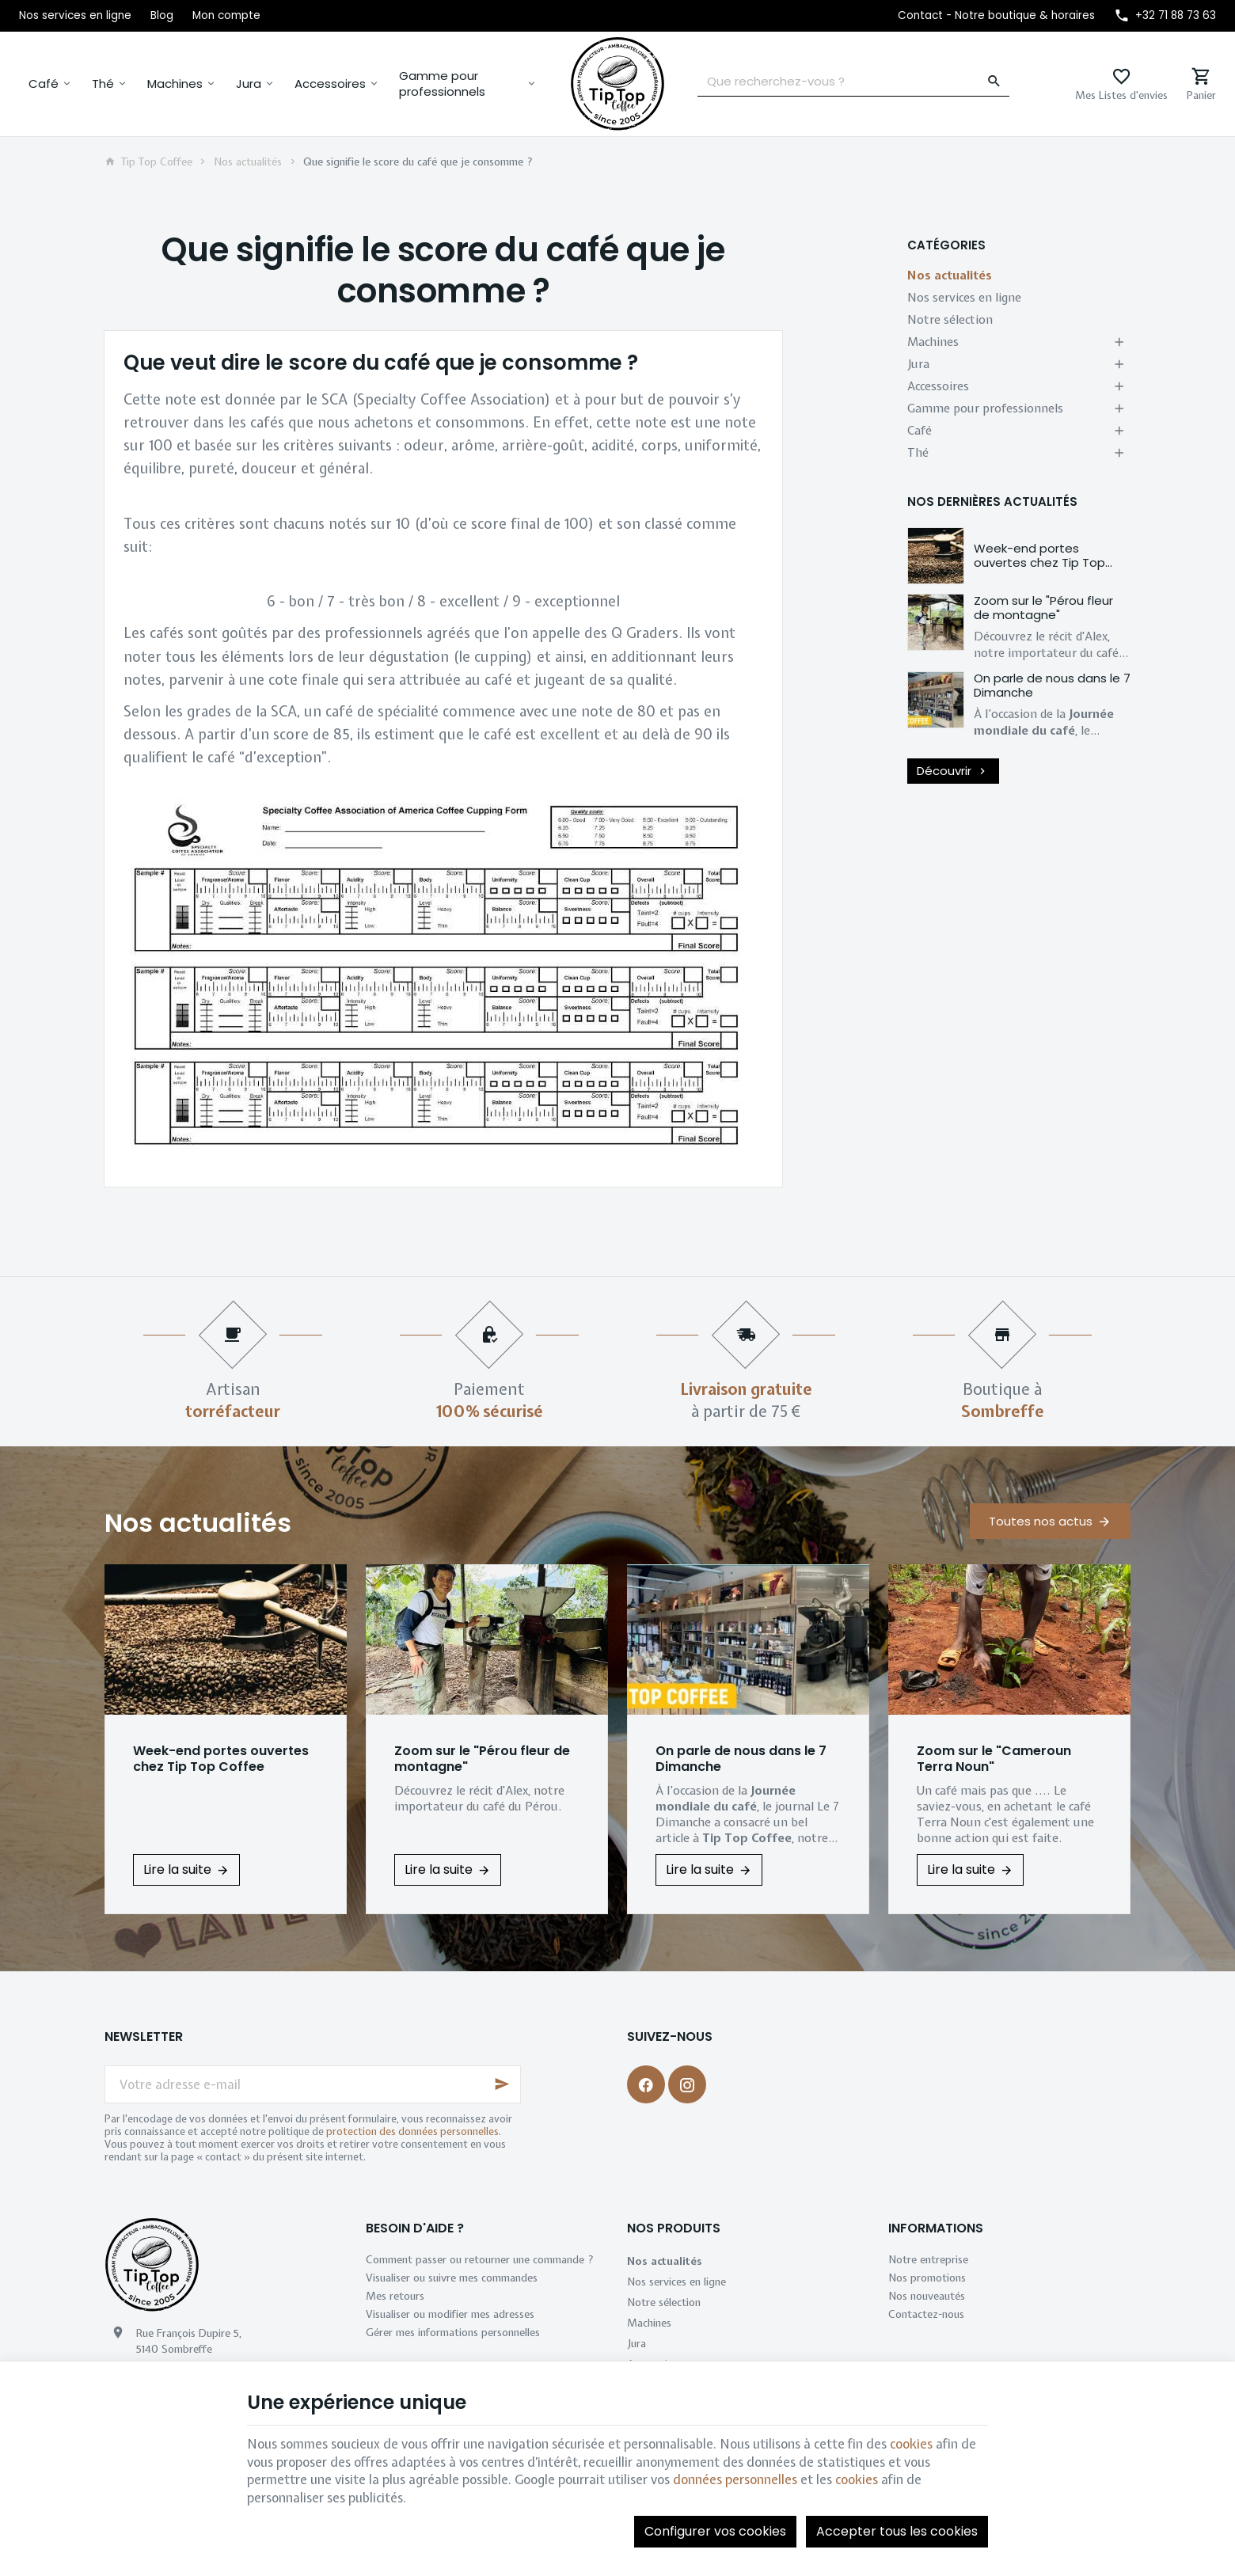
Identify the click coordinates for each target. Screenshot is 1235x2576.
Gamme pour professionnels (442, 83)
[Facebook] (646, 2084)
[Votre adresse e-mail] (312, 2084)
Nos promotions (927, 2277)
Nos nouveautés (926, 2296)
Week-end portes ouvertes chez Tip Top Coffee (1039, 562)
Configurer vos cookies (715, 2531)
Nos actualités (248, 161)
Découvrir (953, 771)
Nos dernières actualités (992, 501)
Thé (103, 83)
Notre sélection (950, 320)
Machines (175, 83)
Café (43, 83)
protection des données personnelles (412, 2131)
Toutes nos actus (1040, 1521)
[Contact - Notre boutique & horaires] (996, 16)
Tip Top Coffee (148, 161)
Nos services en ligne (964, 298)
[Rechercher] (994, 81)
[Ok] (502, 2084)
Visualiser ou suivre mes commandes (452, 2277)
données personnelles (735, 2479)
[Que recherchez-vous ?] (853, 81)
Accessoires (330, 83)
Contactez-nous (926, 2314)
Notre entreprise (928, 2259)
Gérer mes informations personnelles (453, 2332)
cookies (911, 2444)
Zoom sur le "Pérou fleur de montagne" (1043, 607)
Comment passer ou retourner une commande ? (480, 2259)
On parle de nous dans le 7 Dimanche (1052, 685)
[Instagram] (687, 2084)
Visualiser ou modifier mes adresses (450, 2314)
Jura (248, 83)
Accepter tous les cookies (897, 2531)
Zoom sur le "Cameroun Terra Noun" (994, 1759)
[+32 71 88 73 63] (1165, 16)
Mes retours (395, 2296)
